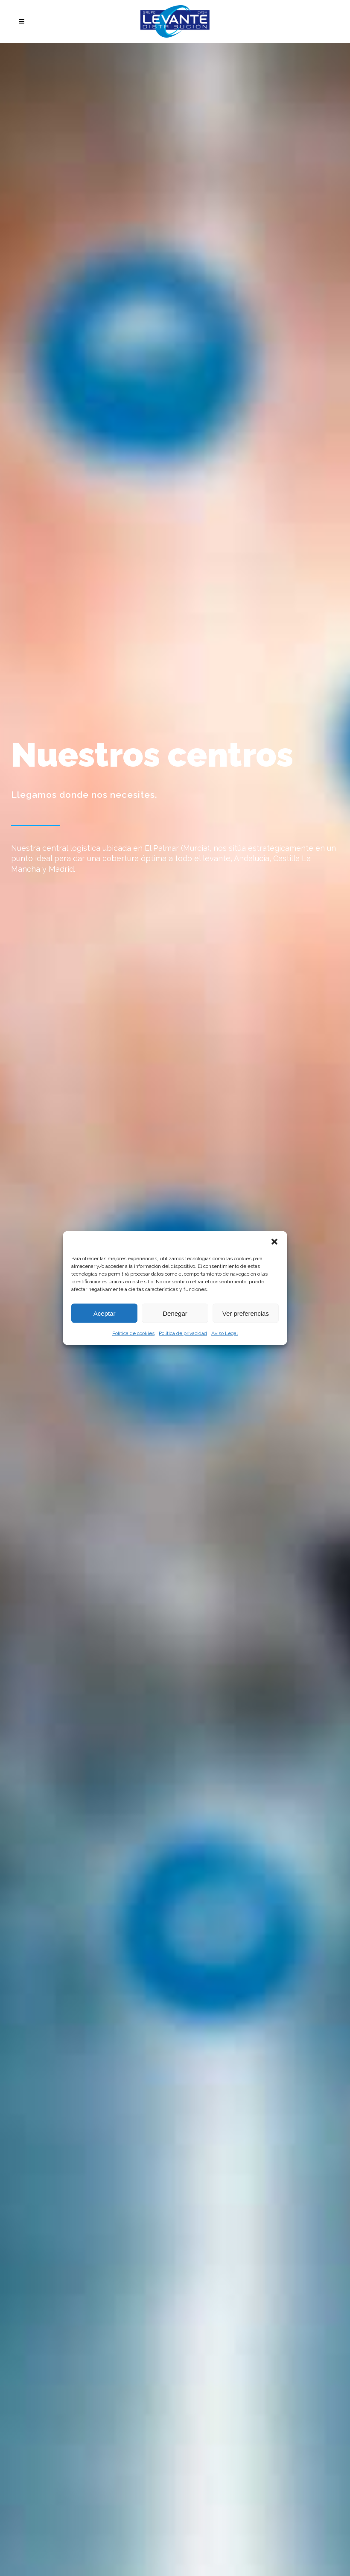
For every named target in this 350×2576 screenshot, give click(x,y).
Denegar (175, 1313)
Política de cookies (133, 1333)
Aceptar (104, 1313)
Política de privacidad (183, 1333)
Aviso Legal (224, 1333)
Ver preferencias (245, 1313)
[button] (274, 1242)
